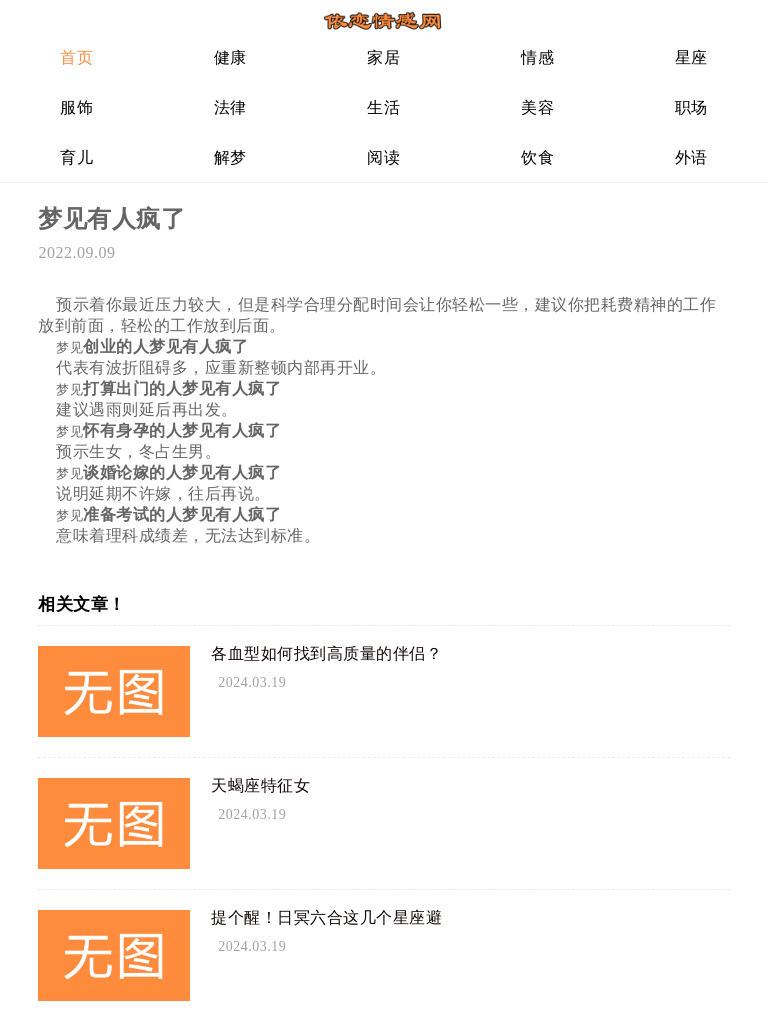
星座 (691, 57)
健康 (230, 57)
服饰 (76, 107)
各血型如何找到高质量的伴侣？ (326, 653)
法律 (230, 107)
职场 (691, 107)
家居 (383, 57)
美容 (537, 107)
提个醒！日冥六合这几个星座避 (326, 917)
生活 (383, 107)
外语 (691, 157)
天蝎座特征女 (260, 785)
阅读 (383, 157)
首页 (76, 57)
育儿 (76, 157)
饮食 (537, 157)
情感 (537, 57)
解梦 (230, 157)
